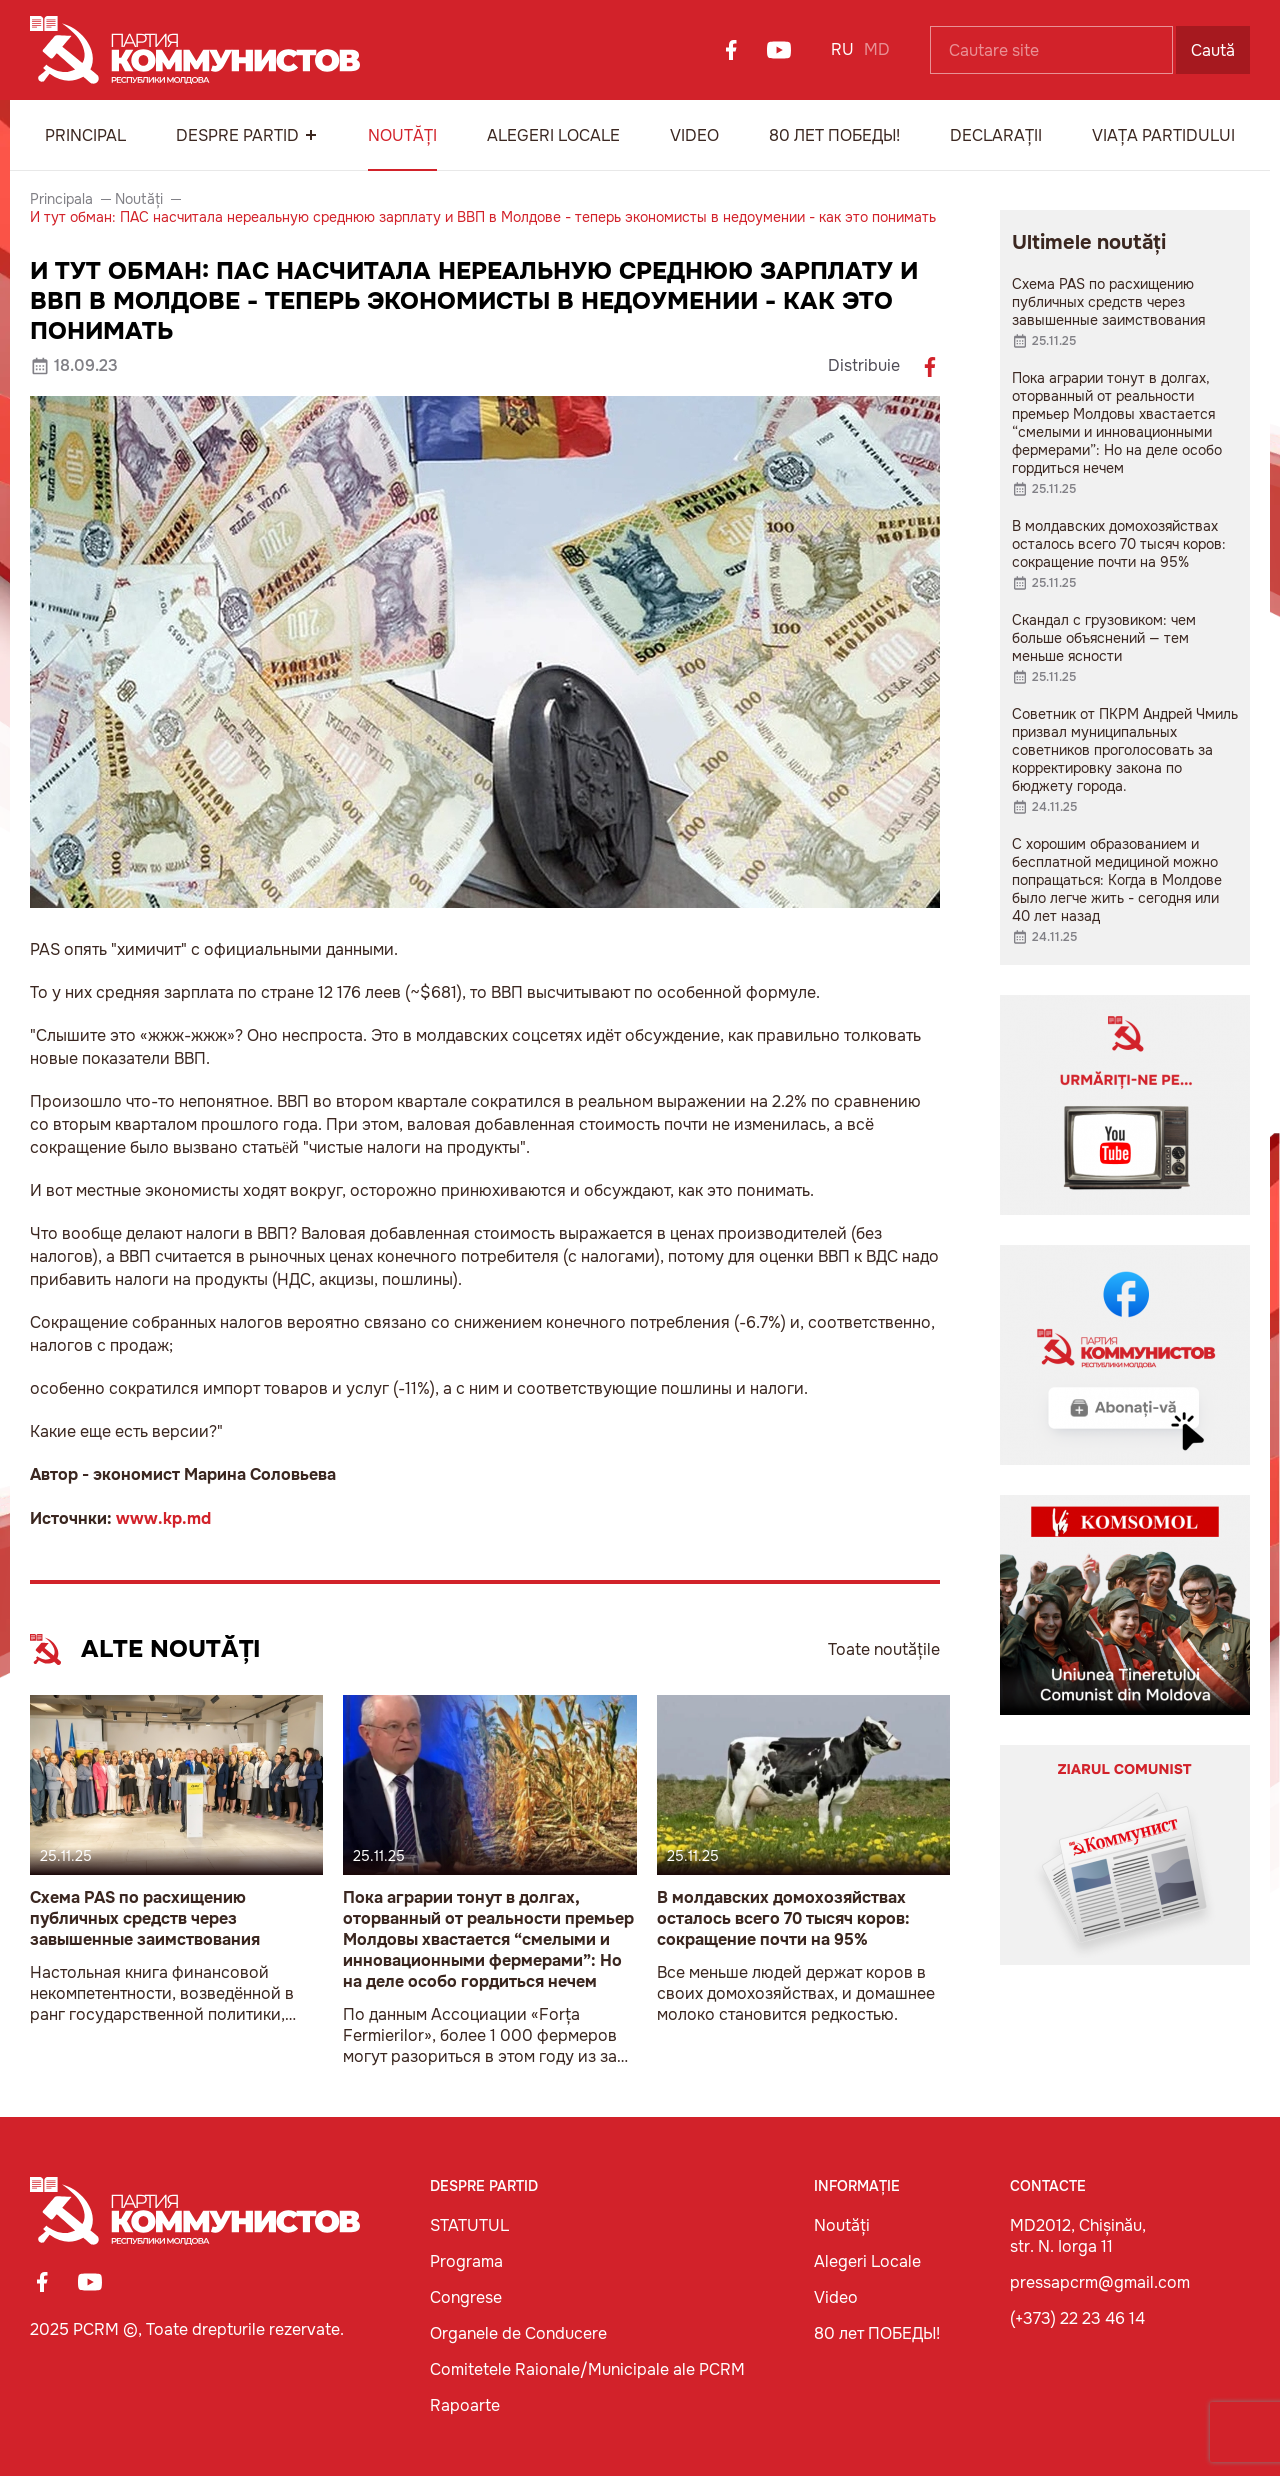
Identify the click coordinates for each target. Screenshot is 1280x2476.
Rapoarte (465, 2405)
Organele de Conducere (518, 2333)
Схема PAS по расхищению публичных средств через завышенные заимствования (145, 1918)
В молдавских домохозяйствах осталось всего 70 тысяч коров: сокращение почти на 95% (783, 1918)
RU (842, 49)
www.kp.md (163, 1518)
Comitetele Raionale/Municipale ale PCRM (587, 2369)
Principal (85, 135)
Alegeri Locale (553, 135)
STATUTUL (469, 2225)
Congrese (466, 2297)
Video (694, 135)
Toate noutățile (884, 1649)
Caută (1213, 50)
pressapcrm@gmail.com (1100, 2282)
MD (877, 49)
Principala (61, 199)
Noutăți (402, 135)
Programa (466, 2261)
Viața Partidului (1163, 135)
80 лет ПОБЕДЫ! (834, 135)
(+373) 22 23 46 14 (1077, 2318)
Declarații (996, 135)
